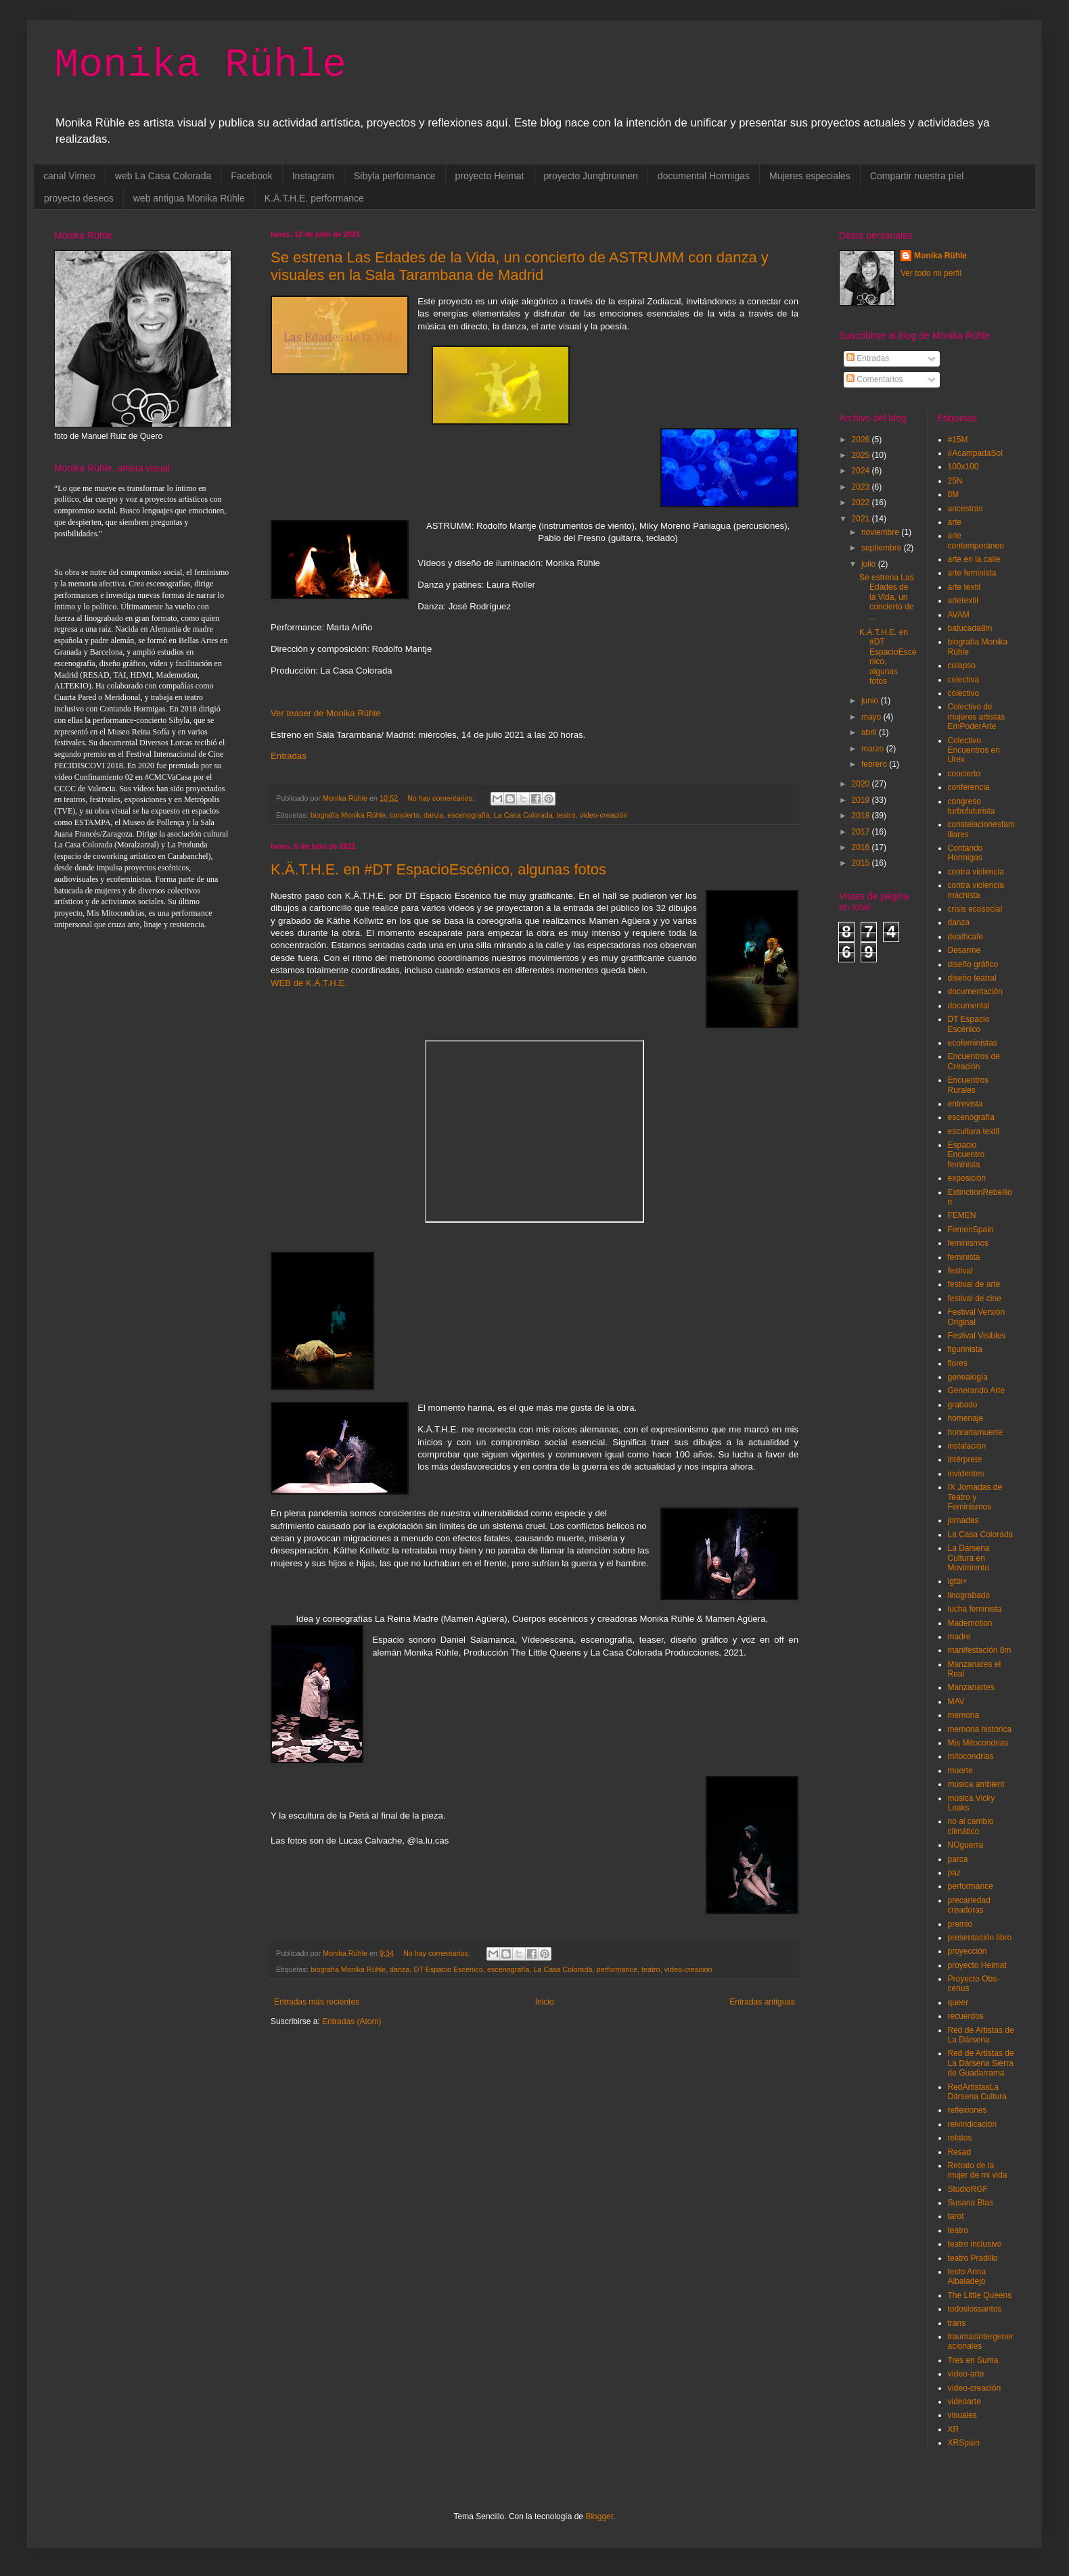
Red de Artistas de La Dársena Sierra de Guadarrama (981, 2063)
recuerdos (966, 2016)
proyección (967, 1951)
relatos (960, 2137)
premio (960, 1924)
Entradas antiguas (762, 2002)
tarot (956, 2216)
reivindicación (972, 2124)
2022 (862, 502)
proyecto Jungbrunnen (591, 175)
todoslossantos (975, 2309)
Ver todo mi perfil (931, 273)
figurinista (965, 1349)
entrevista (965, 1103)
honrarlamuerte (975, 1432)
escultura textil (974, 1131)
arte (955, 522)
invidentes (966, 1473)
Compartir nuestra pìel (917, 175)
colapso (962, 665)
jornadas (963, 1520)
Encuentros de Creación (974, 1061)
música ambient (976, 1784)
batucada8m (970, 628)
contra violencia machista (976, 890)
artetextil (963, 600)
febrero (875, 764)
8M (953, 494)
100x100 (963, 466)
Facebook (251, 175)
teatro (566, 815)
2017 (862, 832)
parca (958, 1859)
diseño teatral (972, 978)
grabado (963, 1404)
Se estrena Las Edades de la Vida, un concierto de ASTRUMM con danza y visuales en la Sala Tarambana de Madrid (520, 266)
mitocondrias (971, 1756)
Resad (960, 2152)
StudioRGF (968, 2189)
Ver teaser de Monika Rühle (326, 713)
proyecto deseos (79, 198)
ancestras (965, 508)
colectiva (964, 679)
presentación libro (980, 1937)
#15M (958, 439)
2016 (862, 847)
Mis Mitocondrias (978, 1743)
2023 (862, 487)
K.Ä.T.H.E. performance (314, 198)
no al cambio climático (971, 1826)
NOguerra (966, 1845)
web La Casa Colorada (163, 175)
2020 (862, 784)
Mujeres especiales (809, 175)
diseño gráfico (973, 964)
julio (869, 564)
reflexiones (967, 2110)
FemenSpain (971, 1229)
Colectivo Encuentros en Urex (974, 750)
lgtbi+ (958, 1581)
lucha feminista (975, 1609)
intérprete (965, 1459)
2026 (862, 439)
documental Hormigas (704, 175)
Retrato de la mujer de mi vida (977, 2170)
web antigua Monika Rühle (189, 198)
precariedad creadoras (969, 1905)
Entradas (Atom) (351, 2021)
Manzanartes (971, 1687)
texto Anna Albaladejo (967, 2276)
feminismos (968, 1243)
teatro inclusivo (975, 2244)
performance (616, 1969)
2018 (862, 815)
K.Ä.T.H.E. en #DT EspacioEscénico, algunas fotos (438, 869)
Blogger (599, 2516)
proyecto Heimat (489, 175)
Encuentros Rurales (968, 1084)
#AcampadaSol (975, 453)
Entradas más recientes (316, 2002)
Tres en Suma (973, 2360)
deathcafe (966, 936)
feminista (964, 1257)
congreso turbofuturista (971, 806)
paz (954, 1872)
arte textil (964, 587)
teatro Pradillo (973, 2258)
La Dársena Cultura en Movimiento (969, 1557)
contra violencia (976, 871)
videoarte (964, 2401)
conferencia (969, 787)
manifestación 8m (979, 1650)
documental (969, 1005)
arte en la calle (974, 559)
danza (433, 815)
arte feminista (972, 573)
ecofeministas (972, 1043)
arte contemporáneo (976, 540)
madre (959, 1636)
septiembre (882, 548)
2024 (862, 470)
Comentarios (874, 379)
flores (958, 1363)
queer (958, 2002)
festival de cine (974, 1298)
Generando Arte (976, 1390)
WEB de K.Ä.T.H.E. (309, 983)
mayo (872, 717)
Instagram (313, 175)
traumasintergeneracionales (981, 2341)
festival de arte (974, 1284)
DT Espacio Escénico (448, 1969)
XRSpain (964, 2443)
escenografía (468, 815)
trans (957, 2323)
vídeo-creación (603, 815)
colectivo (964, 693)
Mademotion (970, 1623)
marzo (873, 748)
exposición (967, 1178)
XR (953, 2429)
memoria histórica (980, 1729)
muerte (960, 1770)
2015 (862, 863)
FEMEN (962, 1215)
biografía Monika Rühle (348, 815)
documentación (975, 991)
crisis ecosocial (975, 909)
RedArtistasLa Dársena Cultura (977, 2091)
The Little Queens (980, 2295)
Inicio (544, 2002)
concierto (404, 815)
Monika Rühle (200, 65)
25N (955, 481)
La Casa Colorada (523, 815)
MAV (956, 1701)
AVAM (959, 614)
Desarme (964, 950)
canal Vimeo (69, 175)
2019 (862, 800)
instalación (967, 1446)
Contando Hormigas (965, 852)
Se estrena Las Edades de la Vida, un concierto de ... (886, 597)
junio (871, 700)
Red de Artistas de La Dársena (981, 2034)
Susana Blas (970, 2202)
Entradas (288, 756)
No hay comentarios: (441, 798)
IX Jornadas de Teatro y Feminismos (975, 1497)
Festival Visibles (977, 1335)
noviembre (881, 532)
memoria (964, 1715)
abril (870, 732)
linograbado (969, 1595)
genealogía (968, 1377)
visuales (962, 2415)
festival (960, 1270)
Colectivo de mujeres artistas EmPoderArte (976, 716)
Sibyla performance (395, 175)
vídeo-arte (966, 2374)
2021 (862, 518)
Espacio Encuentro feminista (966, 1154)
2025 (862, 455)
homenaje (966, 1418)
